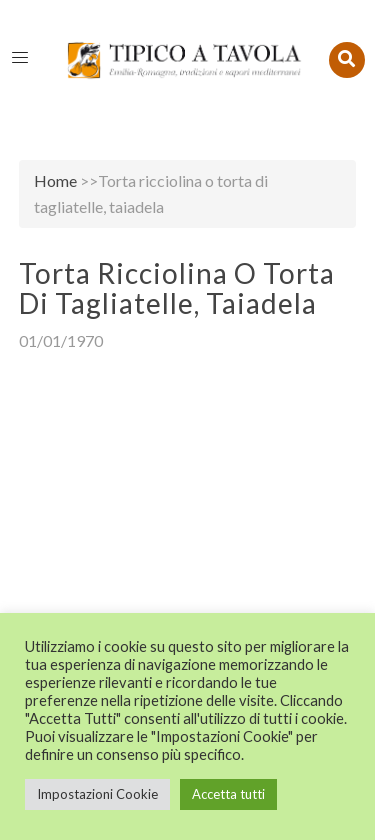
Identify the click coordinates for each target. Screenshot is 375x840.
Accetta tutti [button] (228, 794)
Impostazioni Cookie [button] (97, 794)
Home (55, 180)
